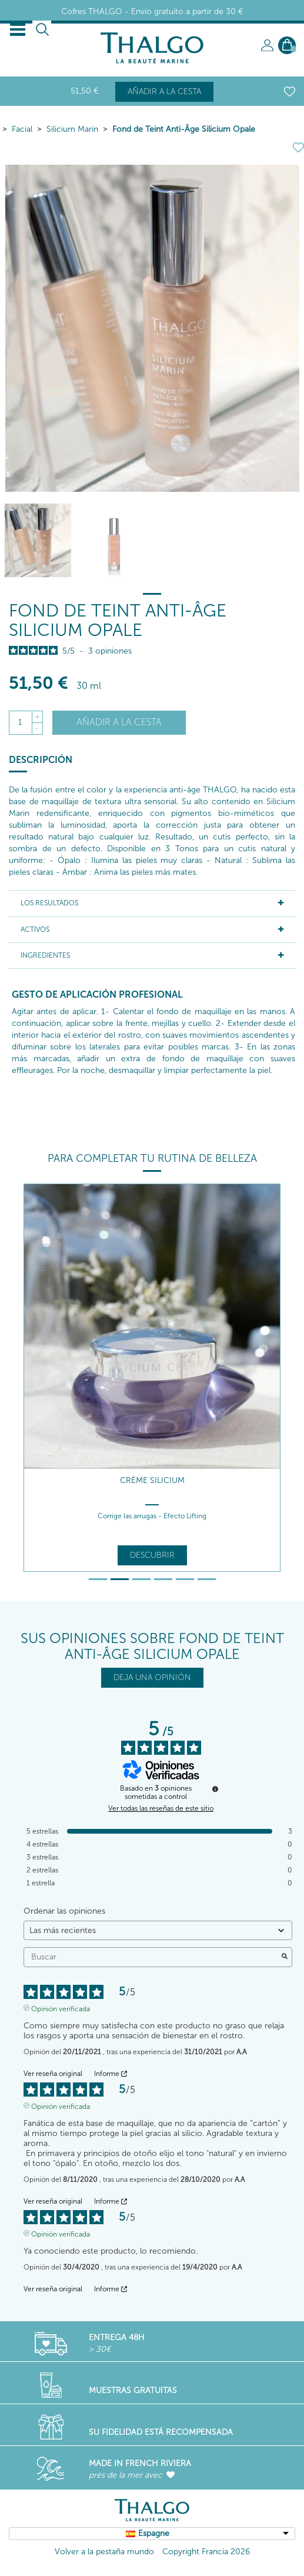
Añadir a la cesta (164, 91)
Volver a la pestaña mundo (104, 2552)
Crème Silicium (152, 1480)
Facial (22, 129)
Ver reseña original (53, 2074)
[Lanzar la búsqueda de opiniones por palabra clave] (284, 1957)
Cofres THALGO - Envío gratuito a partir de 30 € (152, 11)
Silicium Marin (72, 129)
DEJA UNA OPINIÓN (152, 1677)
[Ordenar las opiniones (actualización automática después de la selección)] (158, 1930)
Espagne (153, 2533)
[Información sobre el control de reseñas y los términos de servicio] (215, 1789)
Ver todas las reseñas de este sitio (160, 1808)
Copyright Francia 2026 (206, 2552)
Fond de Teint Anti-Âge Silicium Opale (183, 129)
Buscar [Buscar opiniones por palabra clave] (152, 1957)
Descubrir (152, 1555)
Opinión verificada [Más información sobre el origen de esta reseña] (60, 2008)
